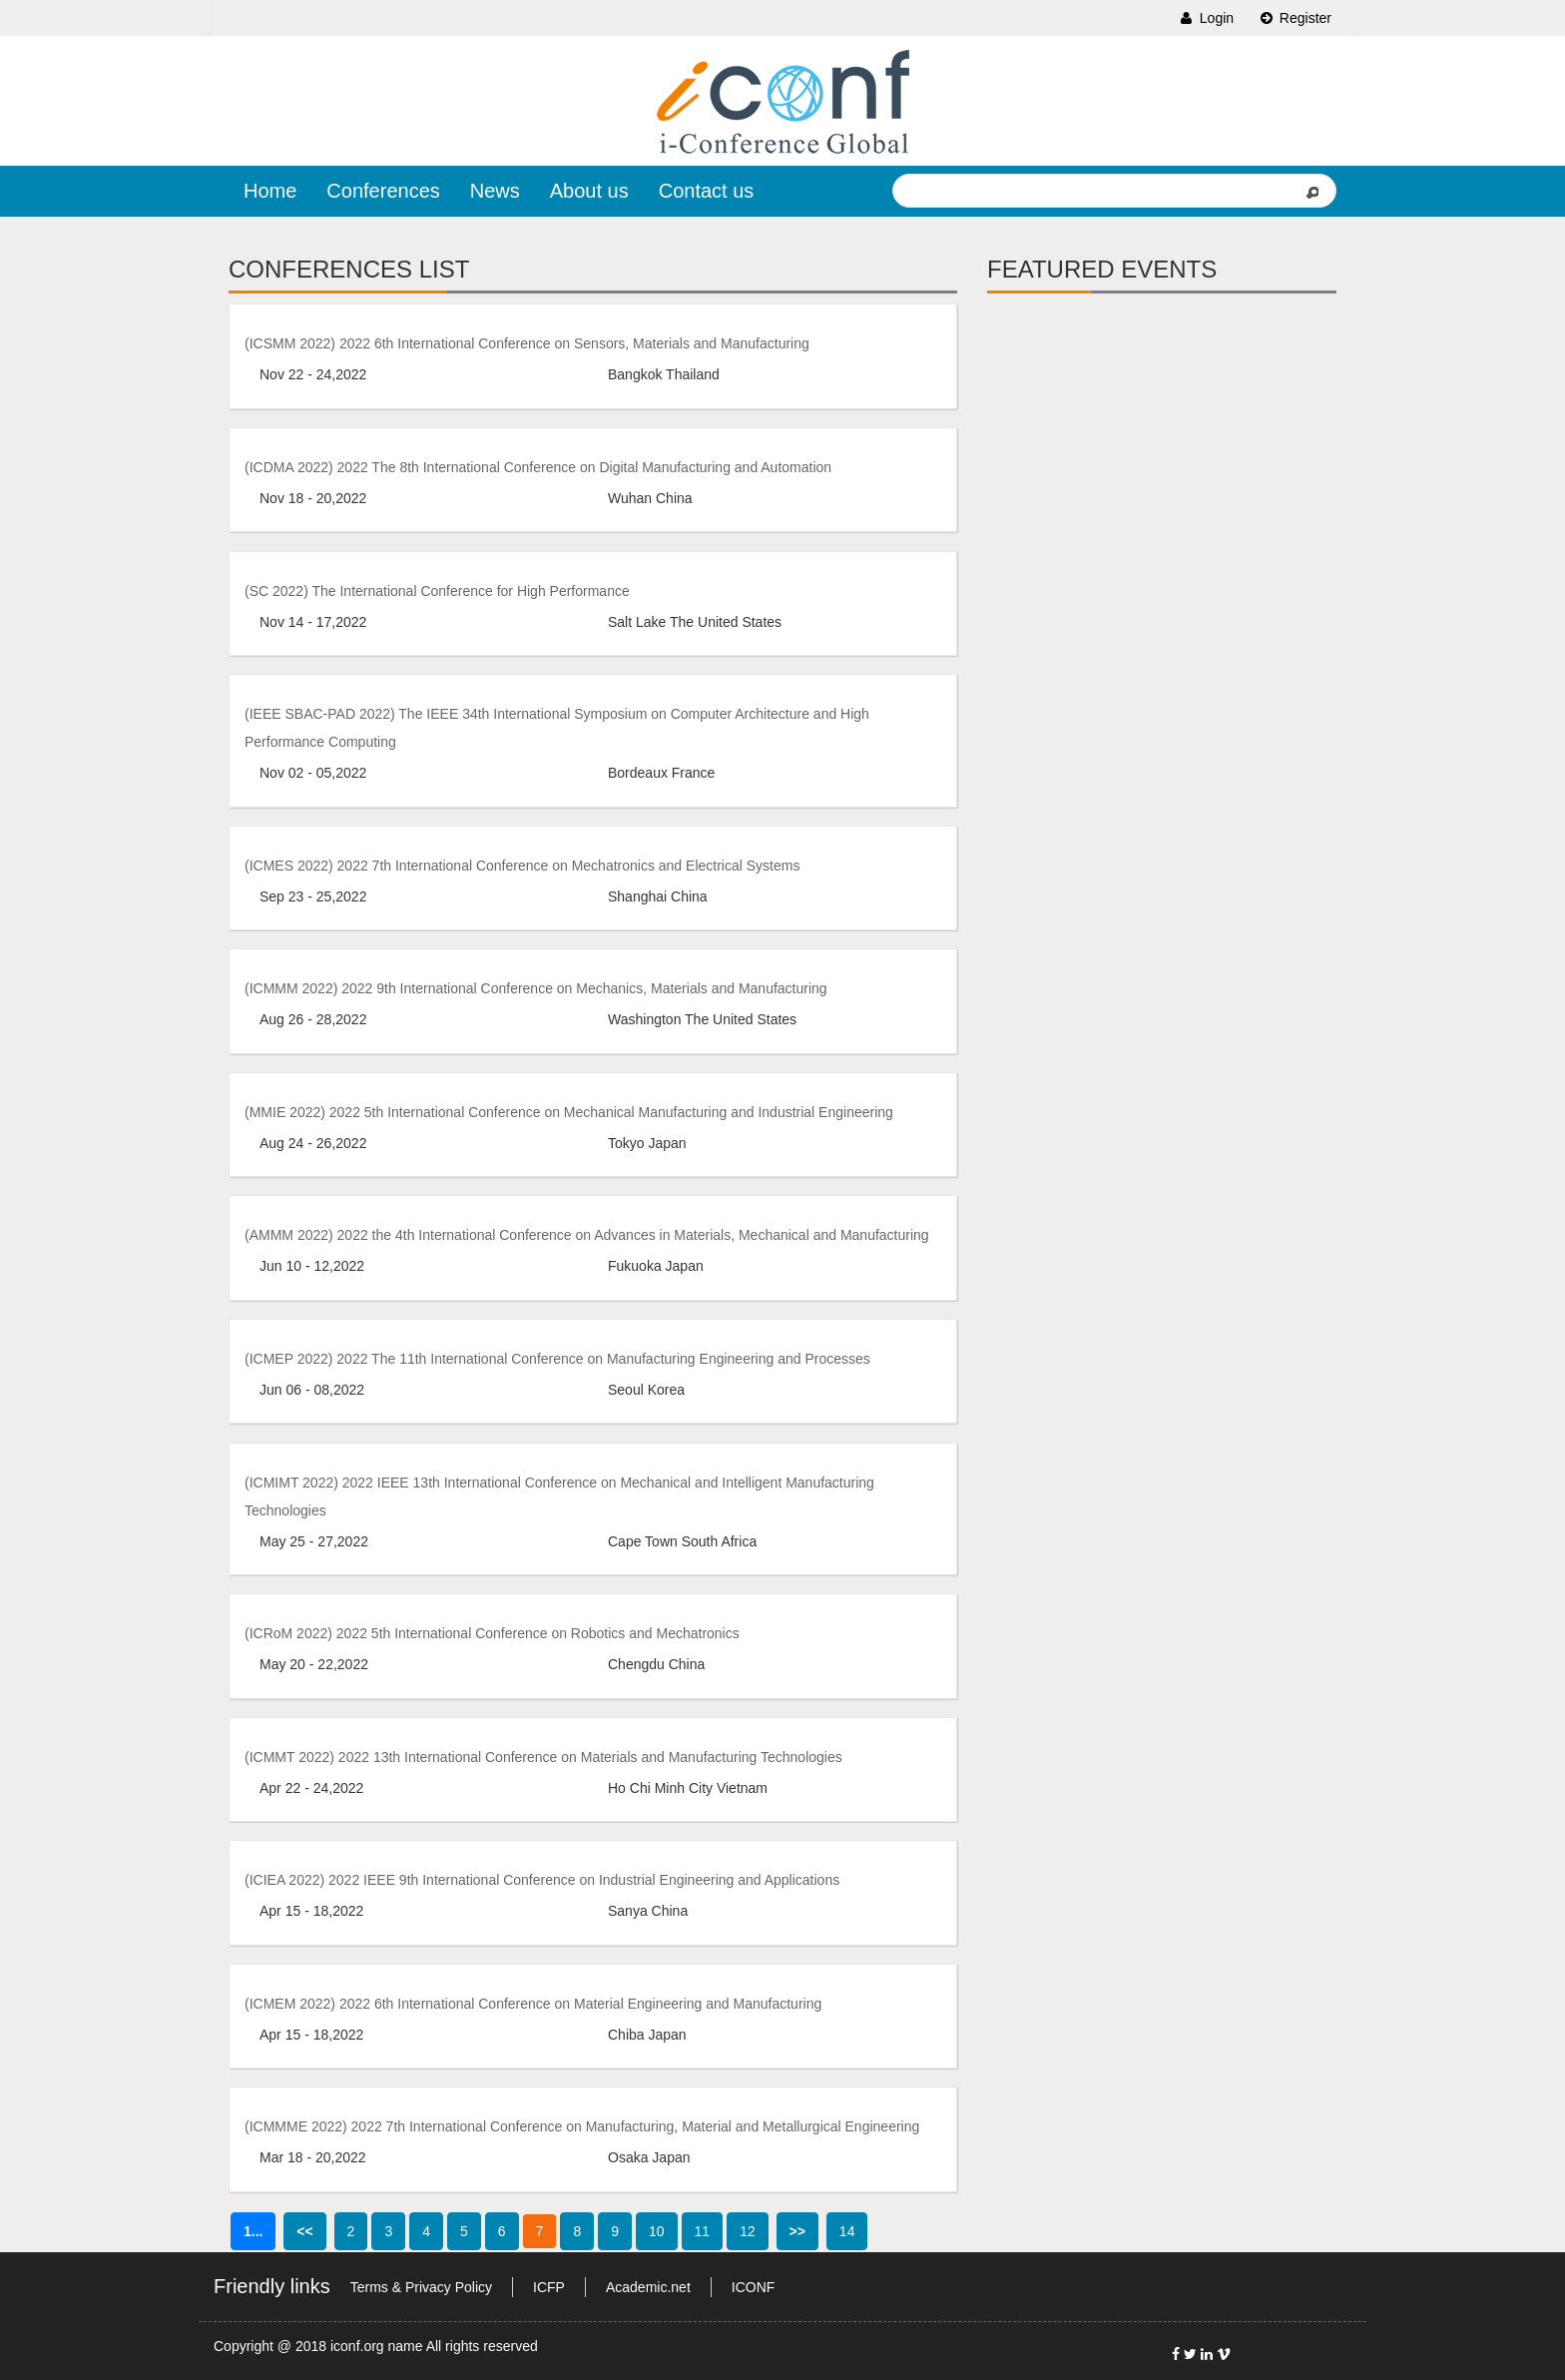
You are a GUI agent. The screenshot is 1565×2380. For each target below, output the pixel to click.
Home (270, 191)
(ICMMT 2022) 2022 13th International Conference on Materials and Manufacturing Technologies (543, 1757)
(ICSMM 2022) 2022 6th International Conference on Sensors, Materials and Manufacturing (527, 343)
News (495, 191)
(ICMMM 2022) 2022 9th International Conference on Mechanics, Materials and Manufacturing (536, 988)
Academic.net (648, 2287)
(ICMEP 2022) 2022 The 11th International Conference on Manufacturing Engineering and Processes (557, 1359)
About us (589, 191)
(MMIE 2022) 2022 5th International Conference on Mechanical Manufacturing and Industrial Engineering (569, 1112)
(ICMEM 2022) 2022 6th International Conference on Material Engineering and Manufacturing (533, 2004)
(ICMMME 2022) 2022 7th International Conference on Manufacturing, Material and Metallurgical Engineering (582, 2126)
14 (847, 2231)
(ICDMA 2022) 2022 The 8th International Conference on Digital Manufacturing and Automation (538, 467)
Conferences (382, 191)
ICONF (754, 2287)
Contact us (707, 191)
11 (703, 2231)
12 (748, 2231)
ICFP (549, 2287)
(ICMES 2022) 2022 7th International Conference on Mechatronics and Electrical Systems (522, 866)
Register (1294, 18)
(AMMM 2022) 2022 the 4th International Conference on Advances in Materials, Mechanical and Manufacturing (587, 1235)
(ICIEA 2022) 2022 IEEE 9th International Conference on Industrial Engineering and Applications (542, 1880)
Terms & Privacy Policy (421, 2287)
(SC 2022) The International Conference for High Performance (437, 591)
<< (304, 2231)
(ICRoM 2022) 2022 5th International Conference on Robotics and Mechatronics (492, 1633)
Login (1206, 18)
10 (657, 2231)
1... (253, 2231)
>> (797, 2231)
